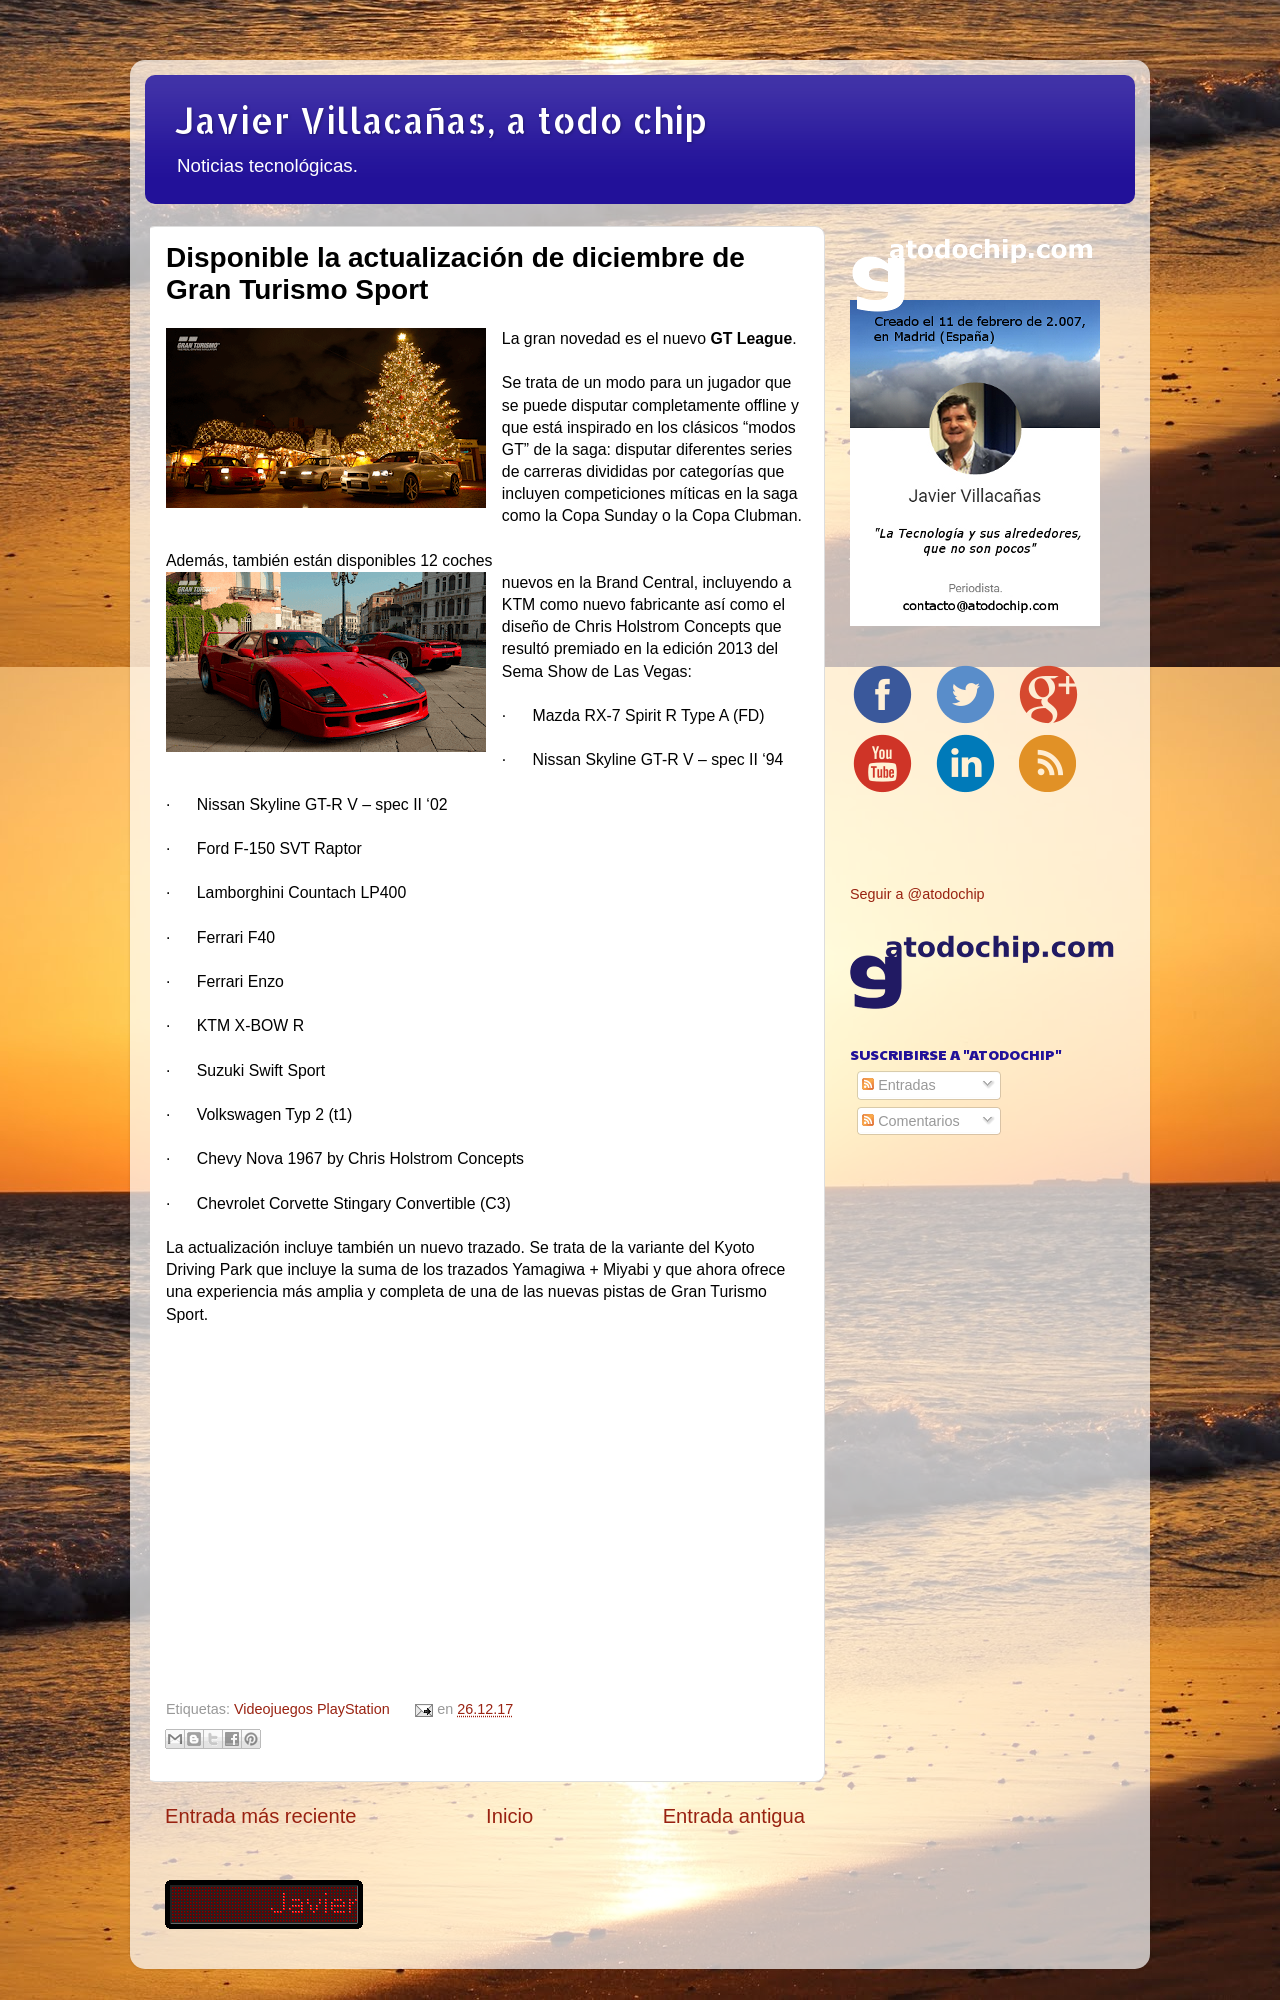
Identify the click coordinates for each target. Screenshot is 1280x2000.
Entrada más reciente (261, 1816)
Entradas (899, 1085)
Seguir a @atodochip (917, 894)
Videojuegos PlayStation (312, 1709)
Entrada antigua (734, 1816)
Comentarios (911, 1121)
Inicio (509, 1816)
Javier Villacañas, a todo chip (441, 120)
